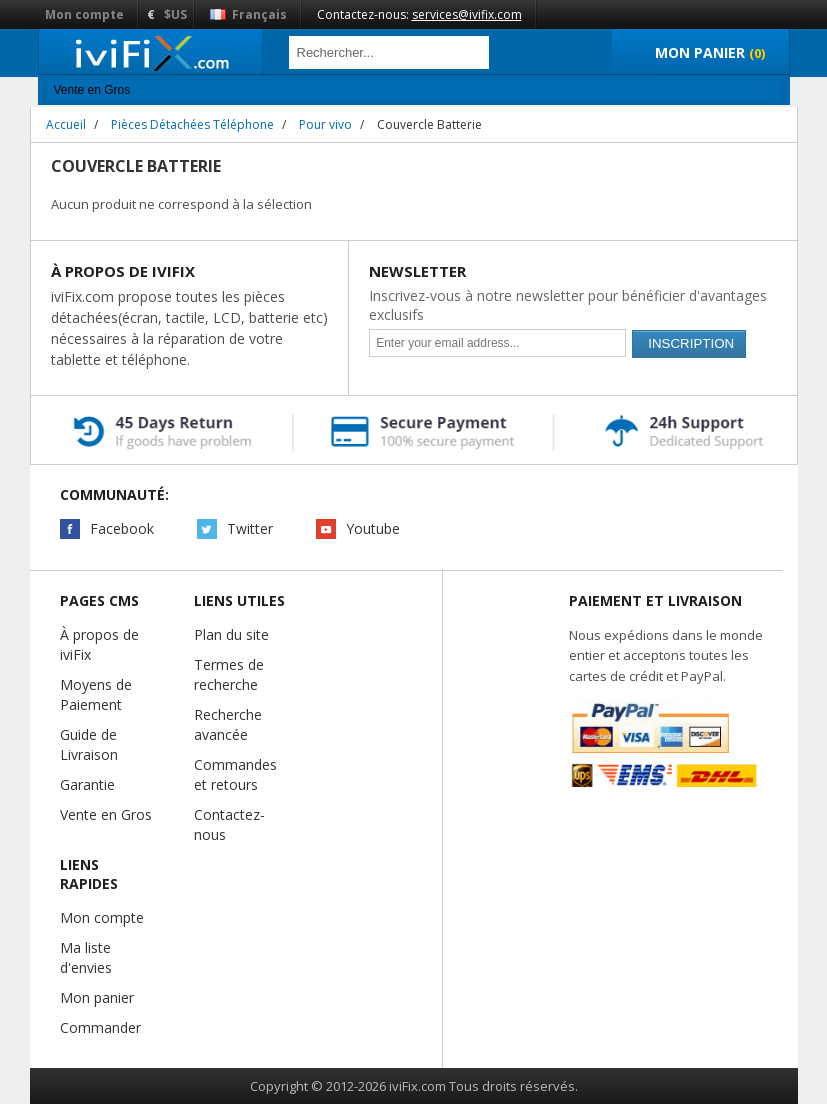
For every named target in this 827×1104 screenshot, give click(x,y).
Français (248, 14)
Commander (100, 1027)
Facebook (122, 528)
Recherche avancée (228, 724)
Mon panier (97, 997)
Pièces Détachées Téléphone (192, 124)
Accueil (66, 124)
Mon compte (84, 14)
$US (175, 14)
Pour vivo (325, 124)
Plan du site (231, 634)
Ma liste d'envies (86, 957)
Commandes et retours (235, 774)
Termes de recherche (229, 674)
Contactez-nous (229, 824)
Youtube (373, 528)
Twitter (250, 528)
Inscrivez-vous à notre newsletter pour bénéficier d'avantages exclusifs (568, 305)
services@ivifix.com (467, 14)
